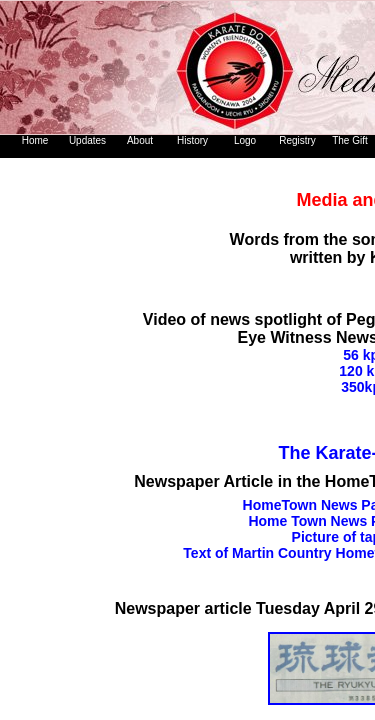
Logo (245, 140)
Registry (297, 140)
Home (35, 140)
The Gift (350, 140)
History (192, 140)
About (140, 140)
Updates (87, 140)
